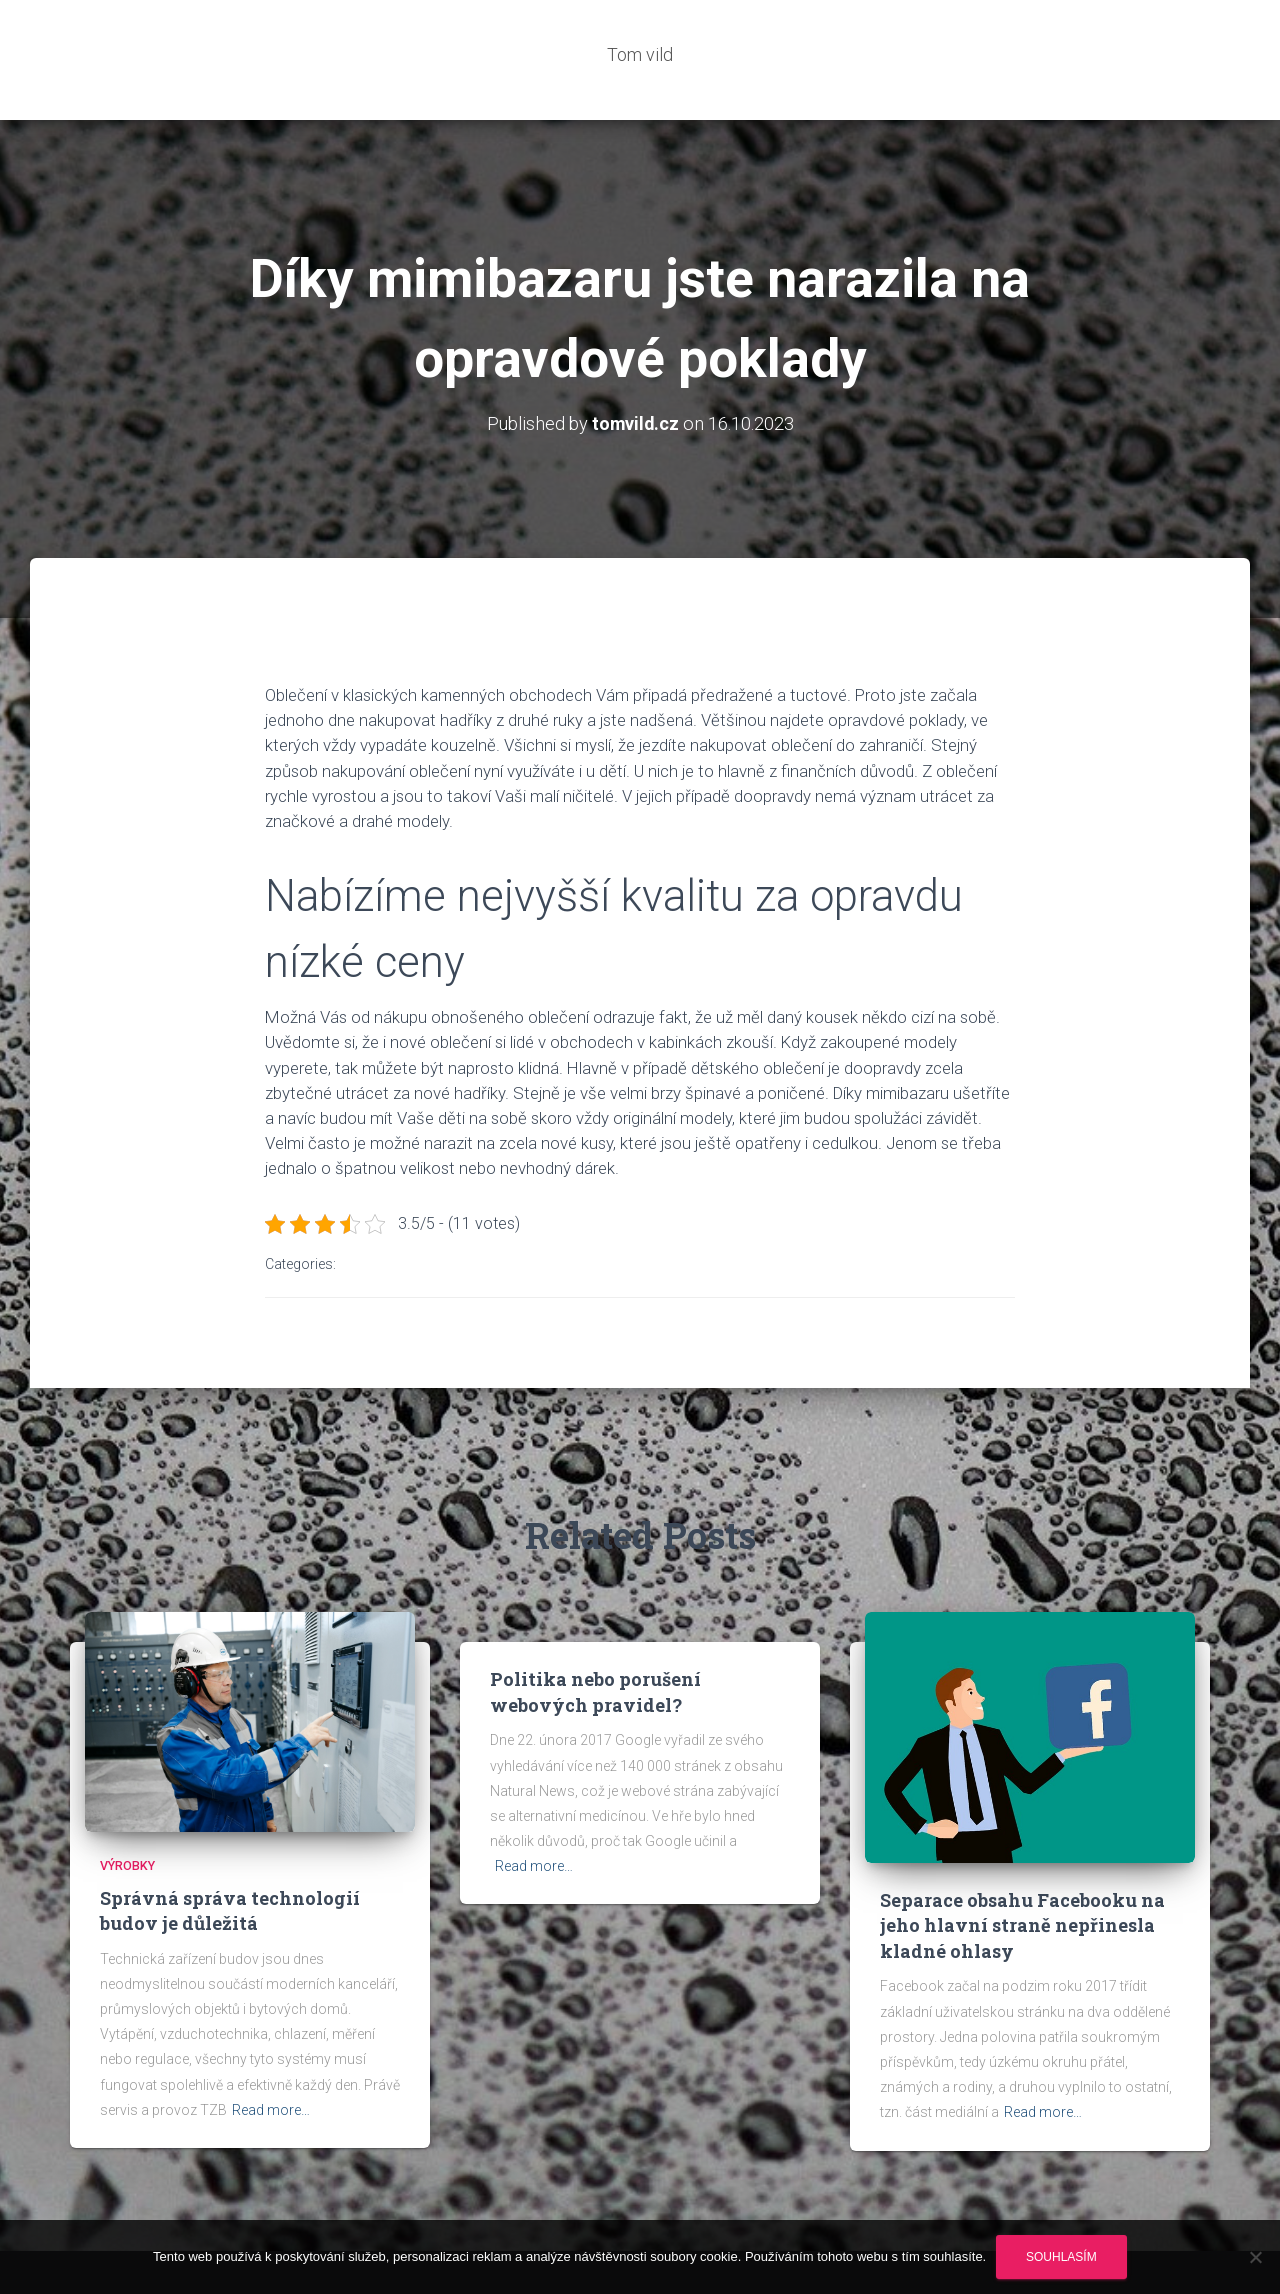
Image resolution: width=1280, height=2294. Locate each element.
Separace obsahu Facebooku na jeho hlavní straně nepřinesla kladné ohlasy (1022, 1865)
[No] (1255, 2257)
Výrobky (127, 1805)
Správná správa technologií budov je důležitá (230, 1850)
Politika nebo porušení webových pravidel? (595, 1631)
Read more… (271, 2050)
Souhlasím (1061, 2257)
